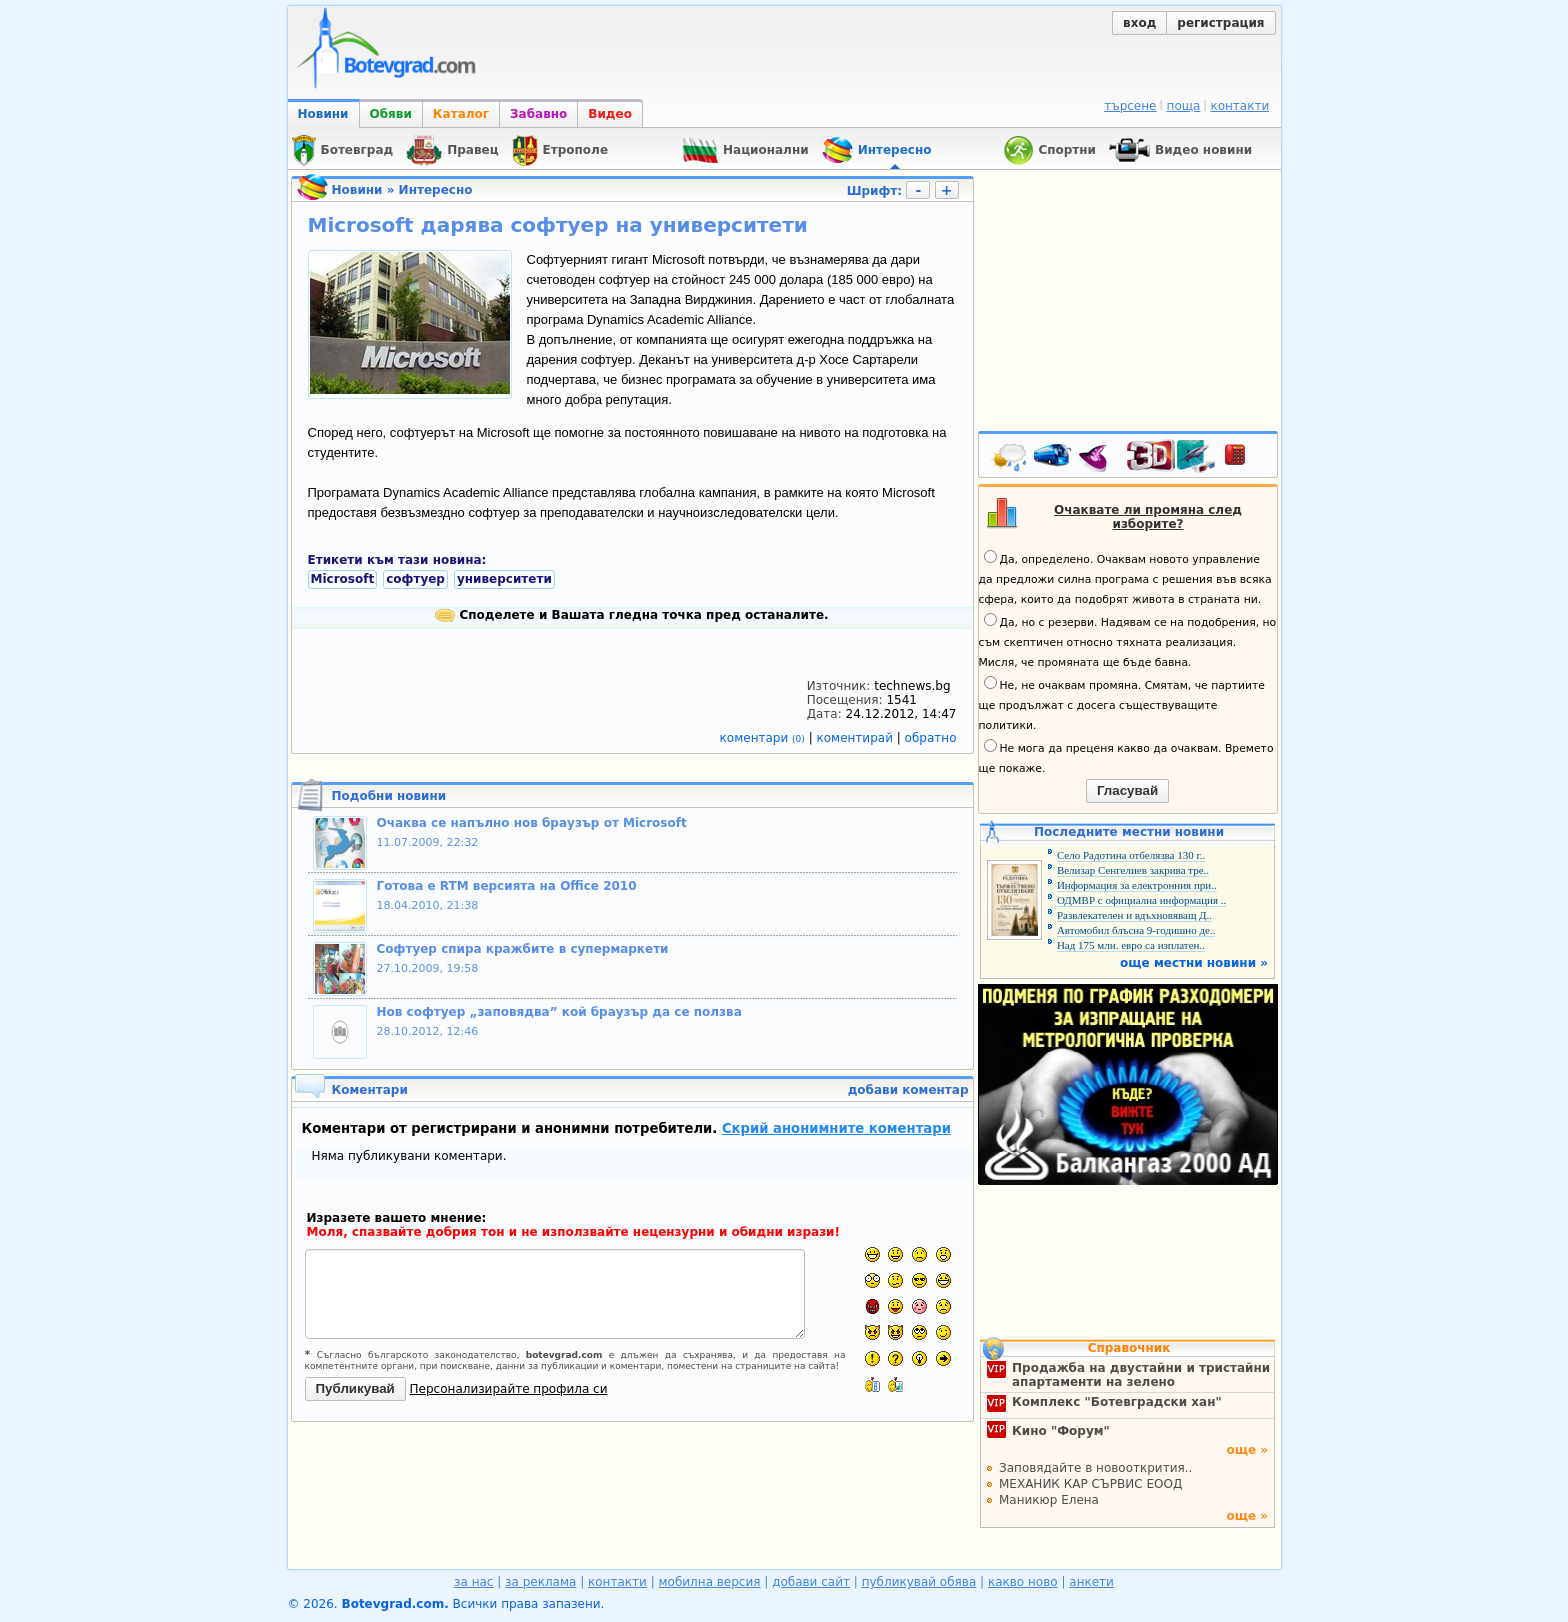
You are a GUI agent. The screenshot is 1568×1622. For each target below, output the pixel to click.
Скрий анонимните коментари (836, 1128)
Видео (610, 114)
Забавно (538, 114)
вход (1139, 23)
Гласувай (1127, 790)
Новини (323, 114)
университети (504, 579)
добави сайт (811, 1582)
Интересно (436, 190)
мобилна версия (710, 1582)
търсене (1130, 106)
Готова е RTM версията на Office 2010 (507, 886)
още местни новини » (1194, 963)
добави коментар (908, 1090)
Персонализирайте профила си (509, 1389)
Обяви (391, 114)
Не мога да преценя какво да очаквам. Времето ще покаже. (1126, 757)
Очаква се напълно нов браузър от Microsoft (532, 823)
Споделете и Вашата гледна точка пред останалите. (631, 615)
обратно (931, 738)
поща (1184, 106)
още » (1247, 1450)
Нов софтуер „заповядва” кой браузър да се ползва (559, 1012)
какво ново (1023, 1582)
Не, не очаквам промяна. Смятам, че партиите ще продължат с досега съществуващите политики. (1122, 704)
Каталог (461, 114)
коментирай (857, 738)
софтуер (415, 579)
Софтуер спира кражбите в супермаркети (523, 949)
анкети (1091, 1582)
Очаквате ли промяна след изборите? (1148, 517)
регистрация (1220, 23)
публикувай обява (919, 1582)
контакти (1239, 106)
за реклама (540, 1582)
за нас (473, 1582)
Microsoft (343, 579)
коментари (764, 738)
